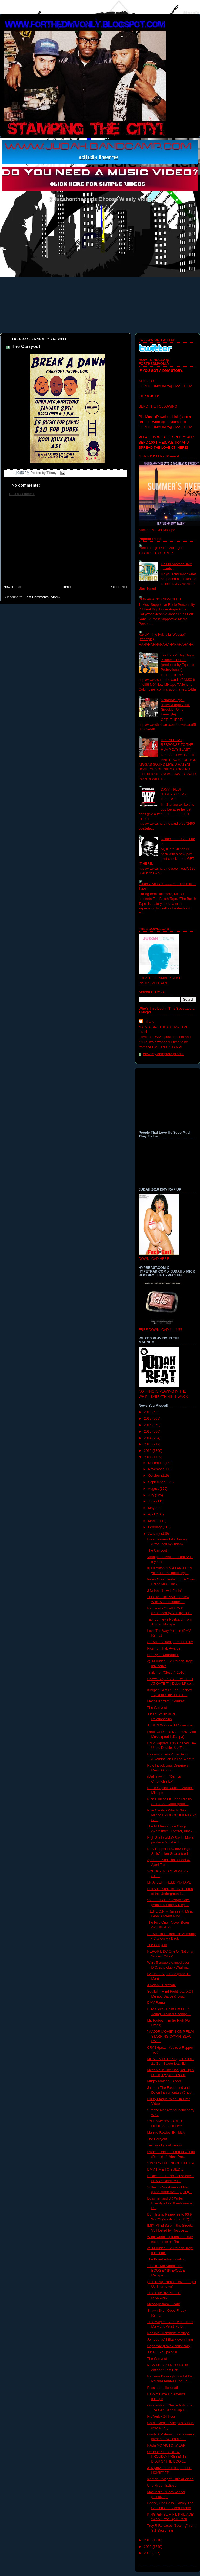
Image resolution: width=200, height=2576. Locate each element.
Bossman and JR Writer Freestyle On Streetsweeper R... (170, 2203)
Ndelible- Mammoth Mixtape (168, 2333)
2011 (148, 1457)
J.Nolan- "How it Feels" (164, 1591)
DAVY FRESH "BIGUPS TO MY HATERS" (173, 794)
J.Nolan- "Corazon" (161, 1985)
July (151, 1495)
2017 (148, 1418)
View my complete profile (163, 1054)
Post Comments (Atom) (42, 597)
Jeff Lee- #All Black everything (170, 2339)
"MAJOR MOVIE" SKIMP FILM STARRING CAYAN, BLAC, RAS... (170, 2036)
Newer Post (12, 587)
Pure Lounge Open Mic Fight (160, 548)
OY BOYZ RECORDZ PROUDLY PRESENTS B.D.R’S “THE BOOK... (167, 2456)
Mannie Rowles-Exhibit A (166, 2133)
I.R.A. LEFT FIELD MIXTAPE (169, 1882)
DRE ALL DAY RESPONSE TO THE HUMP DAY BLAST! (177, 745)
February (155, 1527)
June (152, 1501)
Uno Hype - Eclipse (161, 2485)
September (157, 1482)
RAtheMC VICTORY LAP (166, 2445)
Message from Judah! (163, 2304)
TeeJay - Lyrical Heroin (164, 2145)
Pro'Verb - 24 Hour (161, 2416)
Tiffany (149, 1021)
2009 (148, 2547)
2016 (148, 1425)
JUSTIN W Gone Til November (170, 1725)
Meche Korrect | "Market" (166, 1701)
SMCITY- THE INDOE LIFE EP (170, 2163)
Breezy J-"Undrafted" (163, 1655)
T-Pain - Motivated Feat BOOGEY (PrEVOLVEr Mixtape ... (166, 2270)
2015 (148, 1431)
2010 (148, 2540)
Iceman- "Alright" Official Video (170, 2479)
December (156, 1463)
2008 (148, 2553)
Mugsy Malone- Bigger (164, 2081)
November (156, 1469)
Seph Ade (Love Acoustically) (169, 2346)
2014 (148, 1438)
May (151, 1508)
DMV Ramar (156, 2003)
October (154, 1476)
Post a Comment (22, 494)
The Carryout (26, 346)
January (154, 1534)
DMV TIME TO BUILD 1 (165, 2169)
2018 (148, 1412)
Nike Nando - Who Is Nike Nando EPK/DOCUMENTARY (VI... (171, 1815)
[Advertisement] (65, 543)
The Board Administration (166, 2259)
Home (66, 587)
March (153, 1521)
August (154, 1489)
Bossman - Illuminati (162, 2388)
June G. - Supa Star (162, 2352)
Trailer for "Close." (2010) (166, 1672)
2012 (148, 1451)
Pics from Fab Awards (163, 1648)
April (152, 1514)
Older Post (119, 587)
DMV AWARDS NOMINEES (160, 599)
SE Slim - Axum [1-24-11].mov (170, 1642)
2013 (148, 1444)
